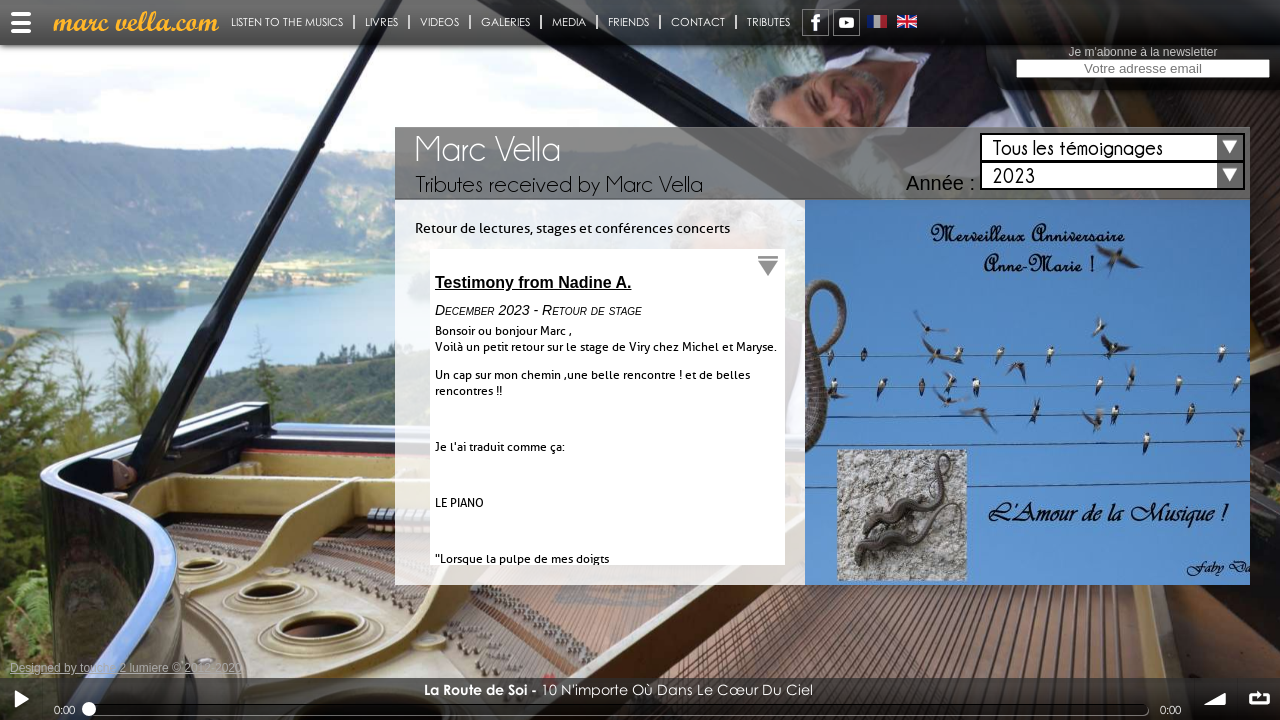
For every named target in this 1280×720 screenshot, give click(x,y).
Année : (940, 183)
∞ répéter (1259, 699)
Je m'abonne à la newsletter (1142, 52)
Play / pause (21, 699)
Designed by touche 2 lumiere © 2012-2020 (126, 668)
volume (1216, 699)
